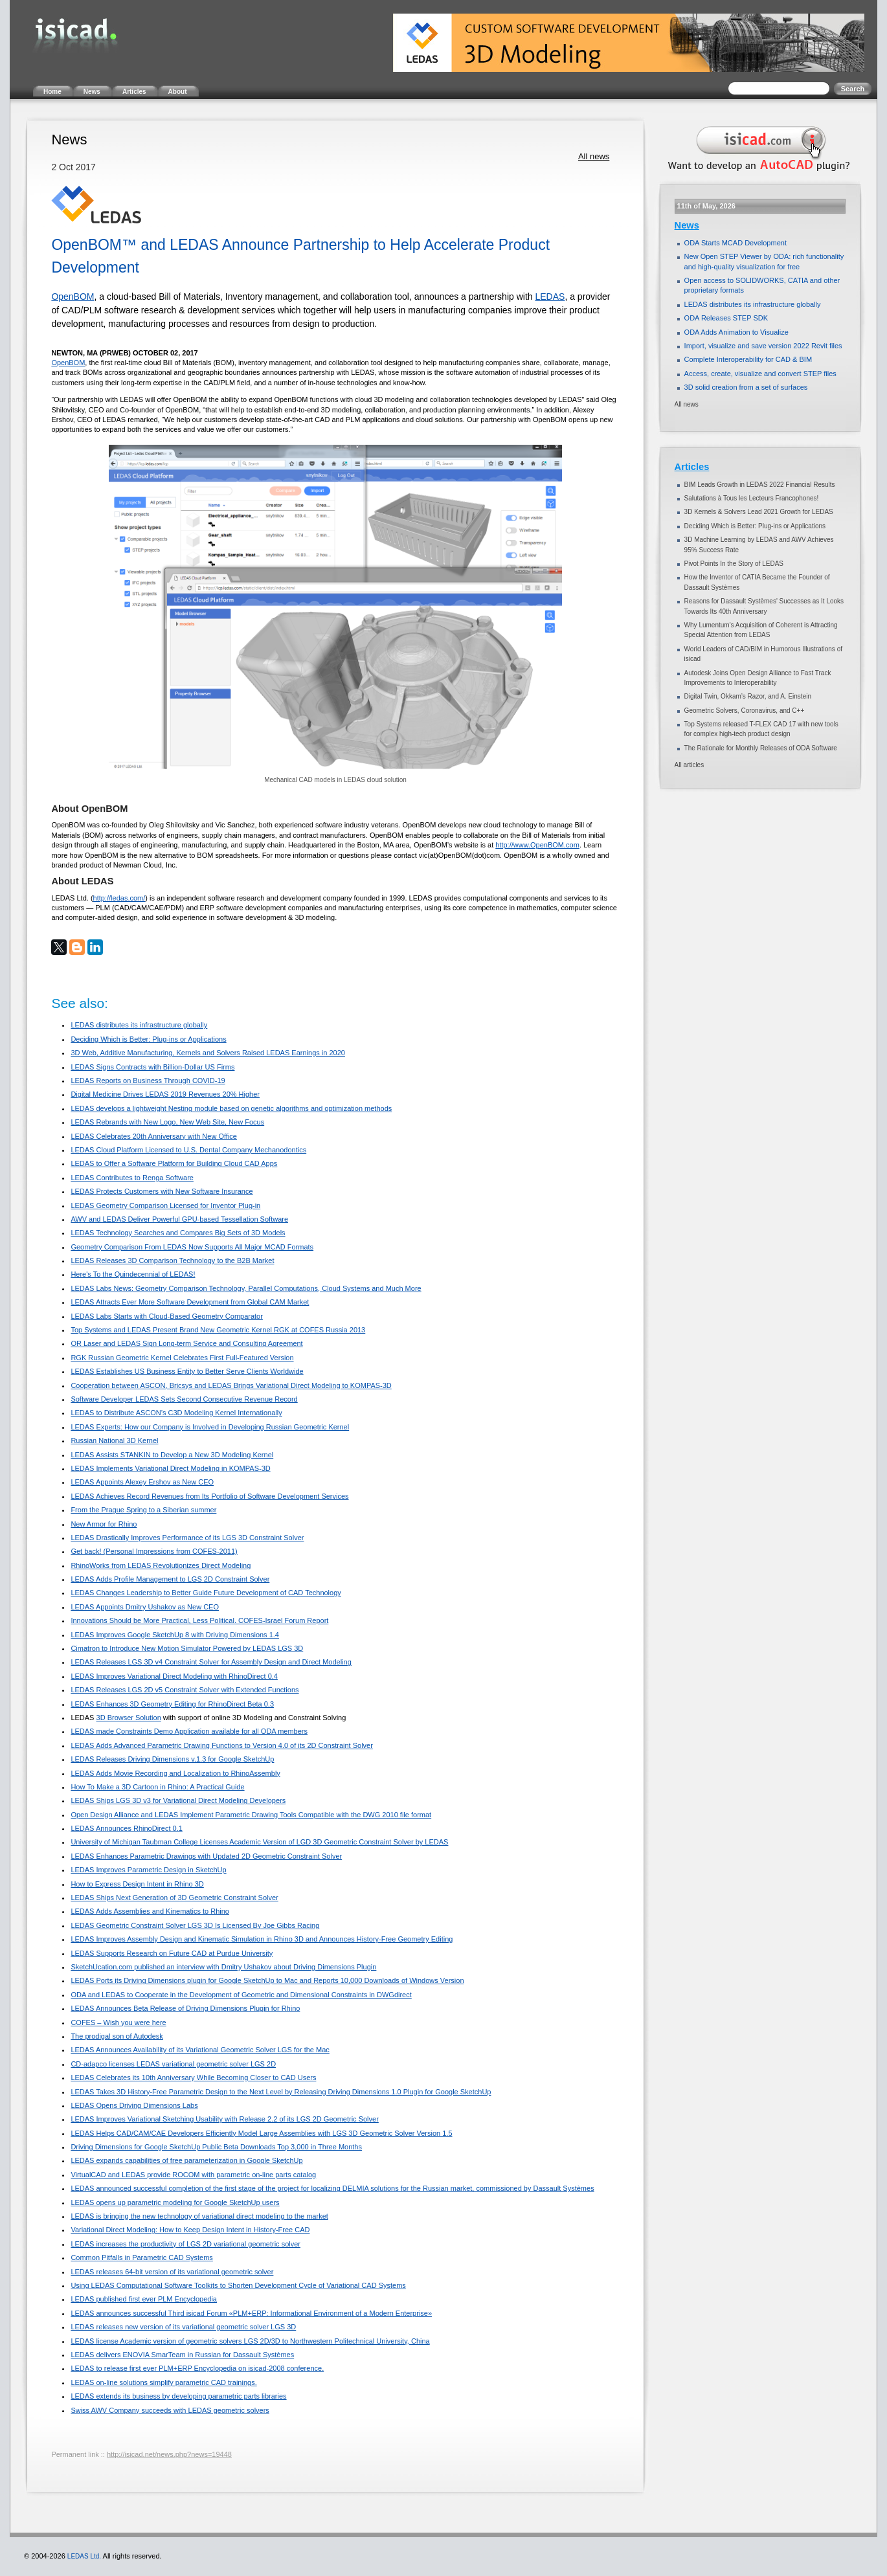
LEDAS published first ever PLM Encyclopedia (144, 2299)
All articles (689, 764)
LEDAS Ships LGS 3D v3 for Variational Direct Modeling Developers (178, 1800)
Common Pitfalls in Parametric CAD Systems (141, 2257)
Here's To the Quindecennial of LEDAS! (133, 1274)
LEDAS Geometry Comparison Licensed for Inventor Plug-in (165, 1205)
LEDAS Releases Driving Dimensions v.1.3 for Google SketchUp (172, 1759)
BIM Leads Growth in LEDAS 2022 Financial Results (759, 484)
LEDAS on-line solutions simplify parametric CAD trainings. (163, 2382)
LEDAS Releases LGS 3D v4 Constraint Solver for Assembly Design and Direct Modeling (211, 1662)
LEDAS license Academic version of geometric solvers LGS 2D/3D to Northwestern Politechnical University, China (250, 2341)
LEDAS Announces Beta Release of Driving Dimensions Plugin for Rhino (185, 2008)
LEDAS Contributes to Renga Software (132, 1178)
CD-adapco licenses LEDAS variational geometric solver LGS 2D (173, 2064)
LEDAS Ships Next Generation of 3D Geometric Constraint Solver (174, 1897)
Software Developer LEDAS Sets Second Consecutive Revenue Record (184, 1399)
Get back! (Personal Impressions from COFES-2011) (154, 1551)
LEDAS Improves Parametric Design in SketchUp (148, 1870)
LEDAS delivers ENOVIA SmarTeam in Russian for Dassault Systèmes (182, 2354)
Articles (692, 467)
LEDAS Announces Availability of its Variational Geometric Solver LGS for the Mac (200, 2050)
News (687, 225)
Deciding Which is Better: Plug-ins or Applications (148, 1039)
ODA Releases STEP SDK (726, 318)
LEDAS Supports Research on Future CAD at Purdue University (172, 1953)
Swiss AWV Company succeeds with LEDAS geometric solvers (170, 2410)
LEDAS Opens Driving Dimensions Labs (134, 2105)
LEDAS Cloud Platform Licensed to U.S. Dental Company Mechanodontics (188, 1150)
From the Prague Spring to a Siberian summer (143, 1510)
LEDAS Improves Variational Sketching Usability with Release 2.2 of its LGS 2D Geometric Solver (224, 2119)
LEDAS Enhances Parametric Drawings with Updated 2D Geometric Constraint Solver (206, 1856)
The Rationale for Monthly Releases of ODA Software (760, 748)
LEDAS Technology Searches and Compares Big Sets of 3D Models (178, 1233)
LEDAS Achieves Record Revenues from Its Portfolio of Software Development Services (209, 1496)
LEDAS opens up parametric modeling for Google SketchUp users (175, 2202)
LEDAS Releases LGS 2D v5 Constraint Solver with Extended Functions (184, 1690)
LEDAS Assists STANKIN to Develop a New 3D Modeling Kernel (172, 1455)
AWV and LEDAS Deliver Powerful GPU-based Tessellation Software (179, 1219)
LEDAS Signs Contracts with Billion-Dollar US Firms (152, 1067)
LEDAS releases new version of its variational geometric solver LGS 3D (183, 2327)
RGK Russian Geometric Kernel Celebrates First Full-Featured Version (182, 1357)
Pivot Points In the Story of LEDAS (733, 563)
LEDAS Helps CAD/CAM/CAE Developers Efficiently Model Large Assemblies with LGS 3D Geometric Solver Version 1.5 (261, 2133)
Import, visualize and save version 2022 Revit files (763, 346)
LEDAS (550, 296)
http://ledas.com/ (119, 898)
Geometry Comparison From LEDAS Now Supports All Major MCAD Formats (192, 1247)
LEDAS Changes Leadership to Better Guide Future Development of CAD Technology (206, 1592)
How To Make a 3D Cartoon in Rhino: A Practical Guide (157, 1787)
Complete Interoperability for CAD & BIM (748, 359)
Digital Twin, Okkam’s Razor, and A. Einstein (747, 696)
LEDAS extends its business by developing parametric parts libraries (178, 2396)
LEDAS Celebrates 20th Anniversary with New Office (154, 1136)
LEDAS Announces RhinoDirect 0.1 (126, 1828)
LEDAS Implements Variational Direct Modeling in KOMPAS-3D (170, 1468)
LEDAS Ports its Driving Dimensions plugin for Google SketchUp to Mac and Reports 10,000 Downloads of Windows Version (267, 1980)
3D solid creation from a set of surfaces (746, 387)
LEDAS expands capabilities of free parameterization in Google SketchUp (186, 2160)
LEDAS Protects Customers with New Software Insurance (162, 1191)
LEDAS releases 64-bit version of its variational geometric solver (172, 2272)
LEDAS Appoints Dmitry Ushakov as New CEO (145, 1607)
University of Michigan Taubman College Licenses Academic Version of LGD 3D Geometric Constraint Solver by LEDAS (259, 1842)
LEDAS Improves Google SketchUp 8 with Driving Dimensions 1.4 (175, 1635)
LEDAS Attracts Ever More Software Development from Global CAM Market (190, 1302)
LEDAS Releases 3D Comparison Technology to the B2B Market (172, 1260)
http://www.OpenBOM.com (537, 845)
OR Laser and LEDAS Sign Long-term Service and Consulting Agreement (186, 1343)
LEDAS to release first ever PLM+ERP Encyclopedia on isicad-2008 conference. (197, 2368)
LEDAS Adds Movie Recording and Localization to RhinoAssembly (175, 1773)
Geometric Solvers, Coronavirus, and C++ (744, 710)
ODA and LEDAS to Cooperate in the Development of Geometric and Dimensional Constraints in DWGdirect (241, 1995)
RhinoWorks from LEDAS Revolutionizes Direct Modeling (161, 1565)
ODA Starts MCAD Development (735, 243)
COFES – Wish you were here (118, 2022)
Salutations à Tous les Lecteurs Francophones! (751, 498)
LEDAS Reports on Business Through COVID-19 (148, 1080)
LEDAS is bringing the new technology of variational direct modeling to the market (199, 2216)
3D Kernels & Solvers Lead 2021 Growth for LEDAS (758, 511)
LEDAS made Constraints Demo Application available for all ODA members (189, 1731)
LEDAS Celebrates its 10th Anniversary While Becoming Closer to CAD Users (193, 2077)
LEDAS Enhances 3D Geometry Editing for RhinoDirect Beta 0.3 (172, 1704)
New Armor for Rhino (104, 1524)
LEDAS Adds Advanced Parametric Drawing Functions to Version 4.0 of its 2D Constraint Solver (222, 1745)
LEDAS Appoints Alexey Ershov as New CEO (142, 1482)
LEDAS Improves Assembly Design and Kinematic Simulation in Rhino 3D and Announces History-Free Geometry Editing (262, 1939)
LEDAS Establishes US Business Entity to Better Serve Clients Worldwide (187, 1371)
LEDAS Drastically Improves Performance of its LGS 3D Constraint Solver (187, 1537)
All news (593, 156)
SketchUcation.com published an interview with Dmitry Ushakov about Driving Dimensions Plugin (223, 1967)
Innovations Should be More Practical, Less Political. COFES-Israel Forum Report (199, 1620)
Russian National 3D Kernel (114, 1440)
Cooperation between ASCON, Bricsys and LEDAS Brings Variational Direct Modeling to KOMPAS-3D (231, 1385)
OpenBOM (72, 296)
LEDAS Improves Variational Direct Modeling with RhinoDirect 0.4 (174, 1676)
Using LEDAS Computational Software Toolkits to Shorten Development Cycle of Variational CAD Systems (238, 2285)
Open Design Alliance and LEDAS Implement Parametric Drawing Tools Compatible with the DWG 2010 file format (251, 1815)
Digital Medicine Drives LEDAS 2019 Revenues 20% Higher (165, 1094)
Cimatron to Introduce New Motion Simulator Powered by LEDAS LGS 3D (187, 1648)
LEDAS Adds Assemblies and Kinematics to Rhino (150, 1911)
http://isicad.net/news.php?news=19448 (169, 2454)
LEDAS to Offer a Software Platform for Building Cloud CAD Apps (174, 1163)
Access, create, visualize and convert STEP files (760, 373)
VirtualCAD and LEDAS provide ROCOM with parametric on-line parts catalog (193, 2174)
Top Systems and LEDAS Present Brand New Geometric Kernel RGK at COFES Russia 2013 (218, 1330)
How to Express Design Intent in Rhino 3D (137, 1884)
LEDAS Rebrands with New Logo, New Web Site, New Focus (167, 1122)
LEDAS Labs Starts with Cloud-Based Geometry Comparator (167, 1316)
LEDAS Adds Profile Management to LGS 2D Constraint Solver (170, 1579)
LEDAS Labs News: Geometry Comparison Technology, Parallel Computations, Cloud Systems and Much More (246, 1288)
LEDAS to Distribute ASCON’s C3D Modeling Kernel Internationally (176, 1413)
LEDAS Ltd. (84, 2556)
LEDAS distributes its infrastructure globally (139, 1025)
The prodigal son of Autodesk (117, 2036)
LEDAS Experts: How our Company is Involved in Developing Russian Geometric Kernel (210, 1427)
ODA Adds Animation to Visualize (736, 332)
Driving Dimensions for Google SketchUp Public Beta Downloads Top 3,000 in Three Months (216, 2147)
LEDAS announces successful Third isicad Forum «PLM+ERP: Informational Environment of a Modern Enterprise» (251, 2313)
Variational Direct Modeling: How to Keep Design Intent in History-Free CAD (190, 2230)
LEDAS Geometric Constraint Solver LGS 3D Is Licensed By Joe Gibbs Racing (195, 1925)
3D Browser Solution (128, 1717)
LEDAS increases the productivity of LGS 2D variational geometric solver (185, 2244)
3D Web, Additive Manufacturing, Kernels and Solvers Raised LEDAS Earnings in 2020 (208, 1053)
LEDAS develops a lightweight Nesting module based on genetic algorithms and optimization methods (231, 1108)
